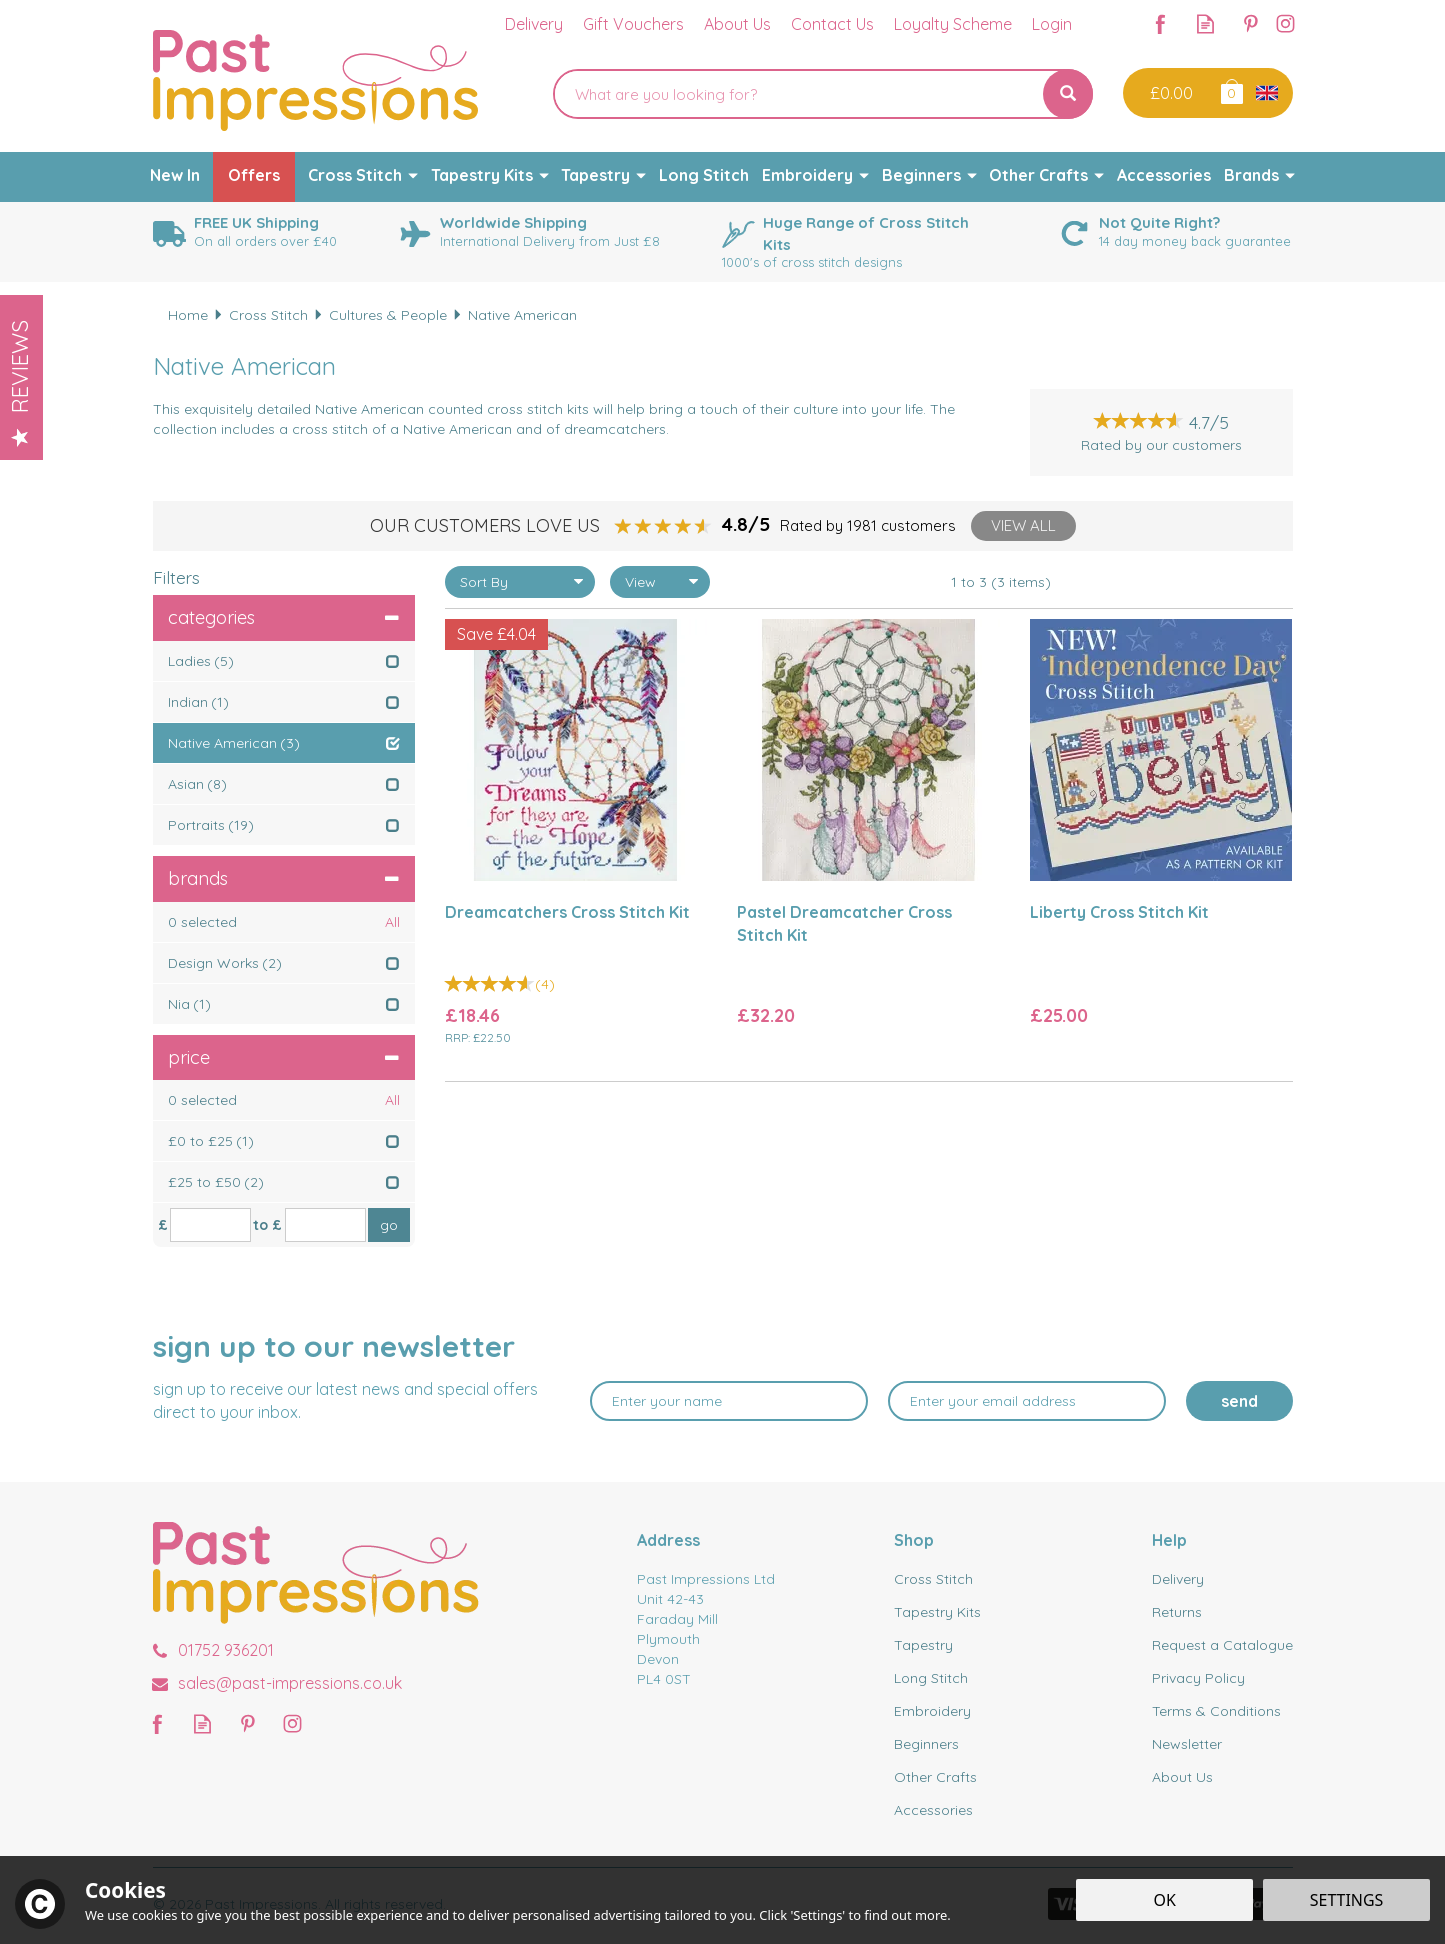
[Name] (729, 1401)
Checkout (1169, 93)
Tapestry (923, 1645)
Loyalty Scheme (953, 24)
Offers (254, 175)
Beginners (926, 1744)
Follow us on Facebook (1160, 23)
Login (1052, 24)
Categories (284, 617)
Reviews (20, 383)
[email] (1027, 1401)
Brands (284, 878)
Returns (1177, 1612)
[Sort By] (520, 582)
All (392, 922)
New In (175, 175)
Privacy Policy (1198, 1678)
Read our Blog (1205, 23)
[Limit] (660, 582)
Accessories (933, 1810)
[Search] (798, 94)
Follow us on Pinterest (1250, 23)
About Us (1182, 1777)
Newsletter (1187, 1744)
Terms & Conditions (1216, 1711)
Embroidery (932, 1711)
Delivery (1178, 1579)
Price (284, 1057)
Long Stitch (931, 1678)
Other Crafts (935, 1777)
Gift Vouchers (633, 24)
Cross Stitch (933, 1579)
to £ (267, 1225)
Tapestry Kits (937, 1612)
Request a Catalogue (1222, 1645)
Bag (1230, 90)
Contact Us (832, 24)
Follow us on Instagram (1285, 23)
